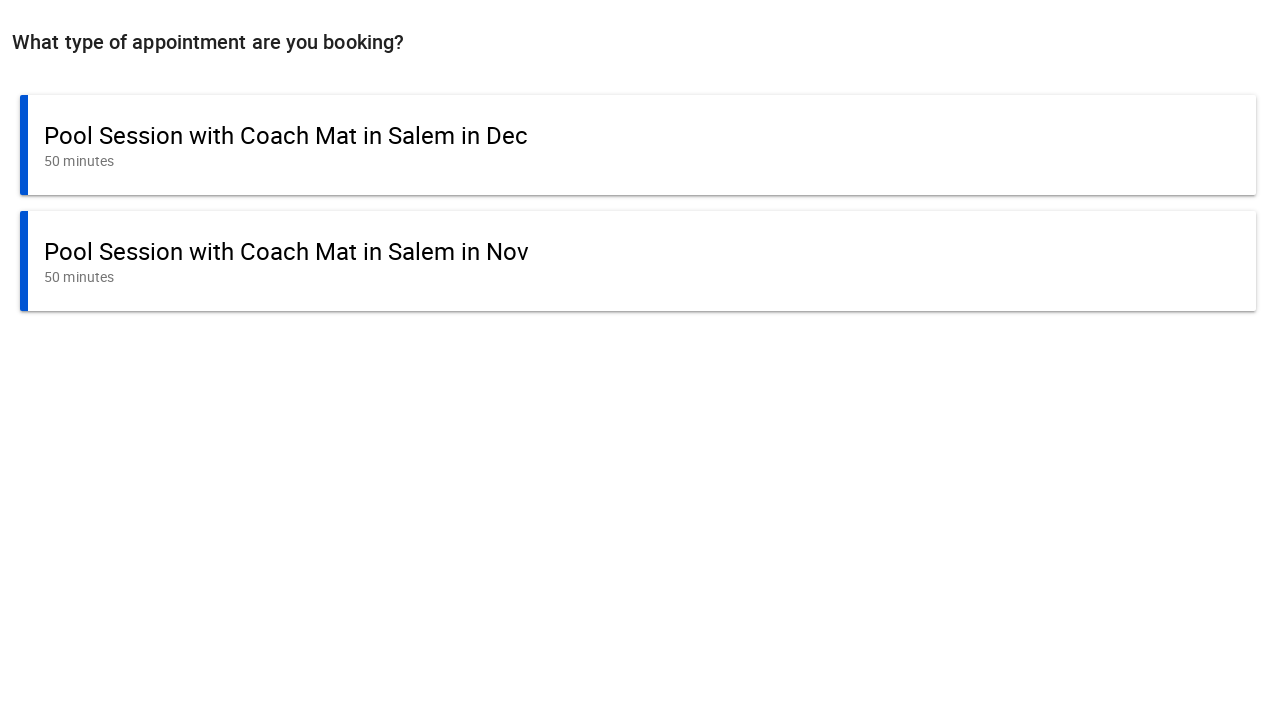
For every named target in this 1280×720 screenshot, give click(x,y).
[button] (638, 145)
